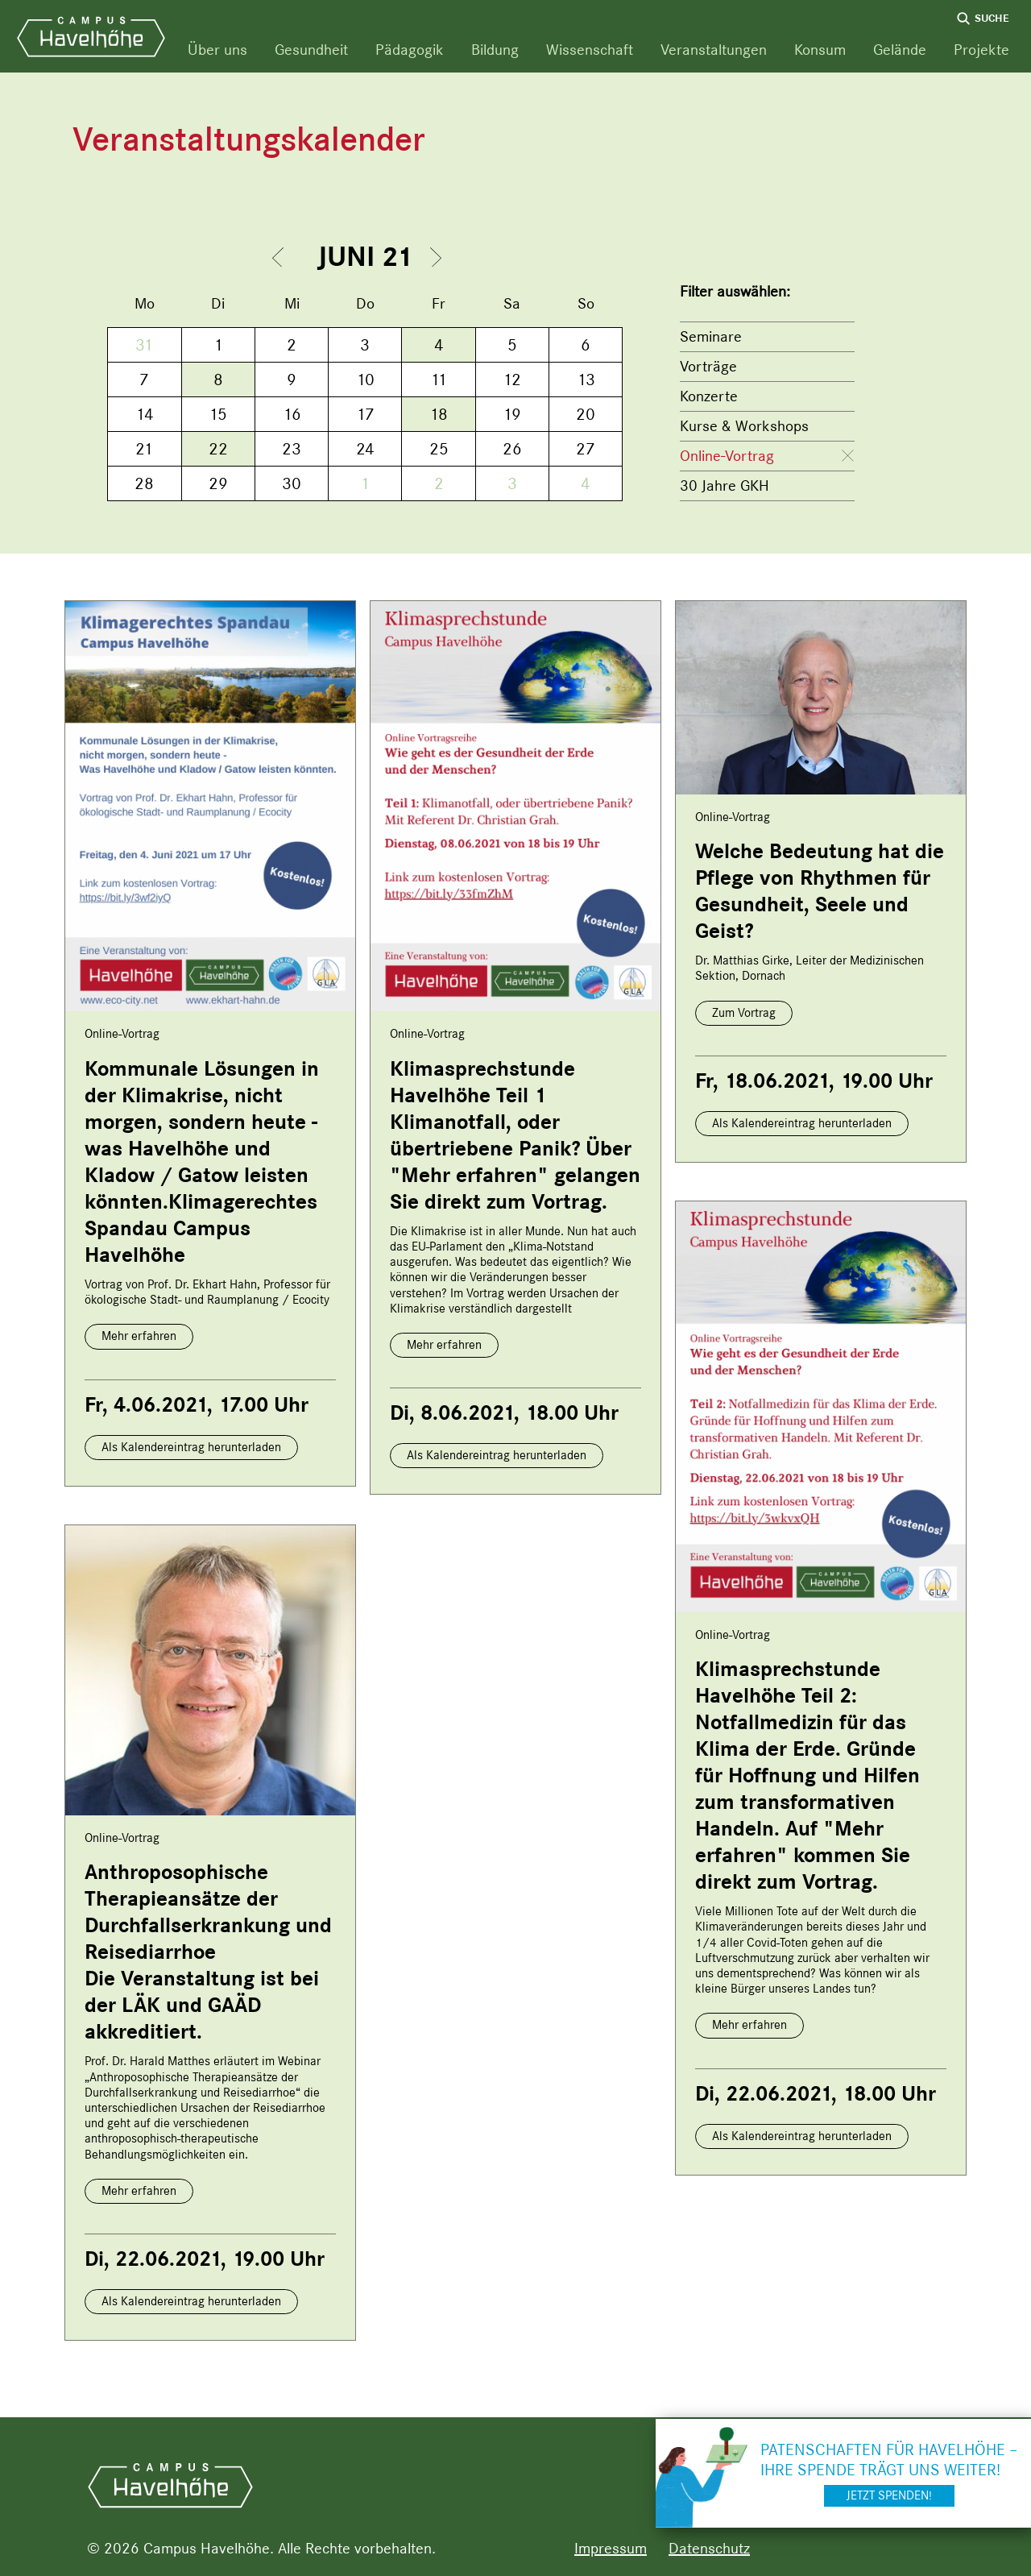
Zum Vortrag (744, 1013)
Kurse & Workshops (744, 426)
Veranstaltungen (713, 49)
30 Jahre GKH (724, 485)
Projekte (981, 49)
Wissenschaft (589, 49)
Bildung (495, 49)
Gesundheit (311, 49)
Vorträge (708, 366)
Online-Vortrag (727, 455)
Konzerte (709, 396)
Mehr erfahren (138, 1336)
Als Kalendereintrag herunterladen (191, 1447)
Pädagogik (409, 49)
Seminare (711, 336)
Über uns (217, 49)
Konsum (820, 49)
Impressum (610, 2548)
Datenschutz (709, 2548)
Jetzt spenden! (889, 2495)
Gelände (899, 49)
